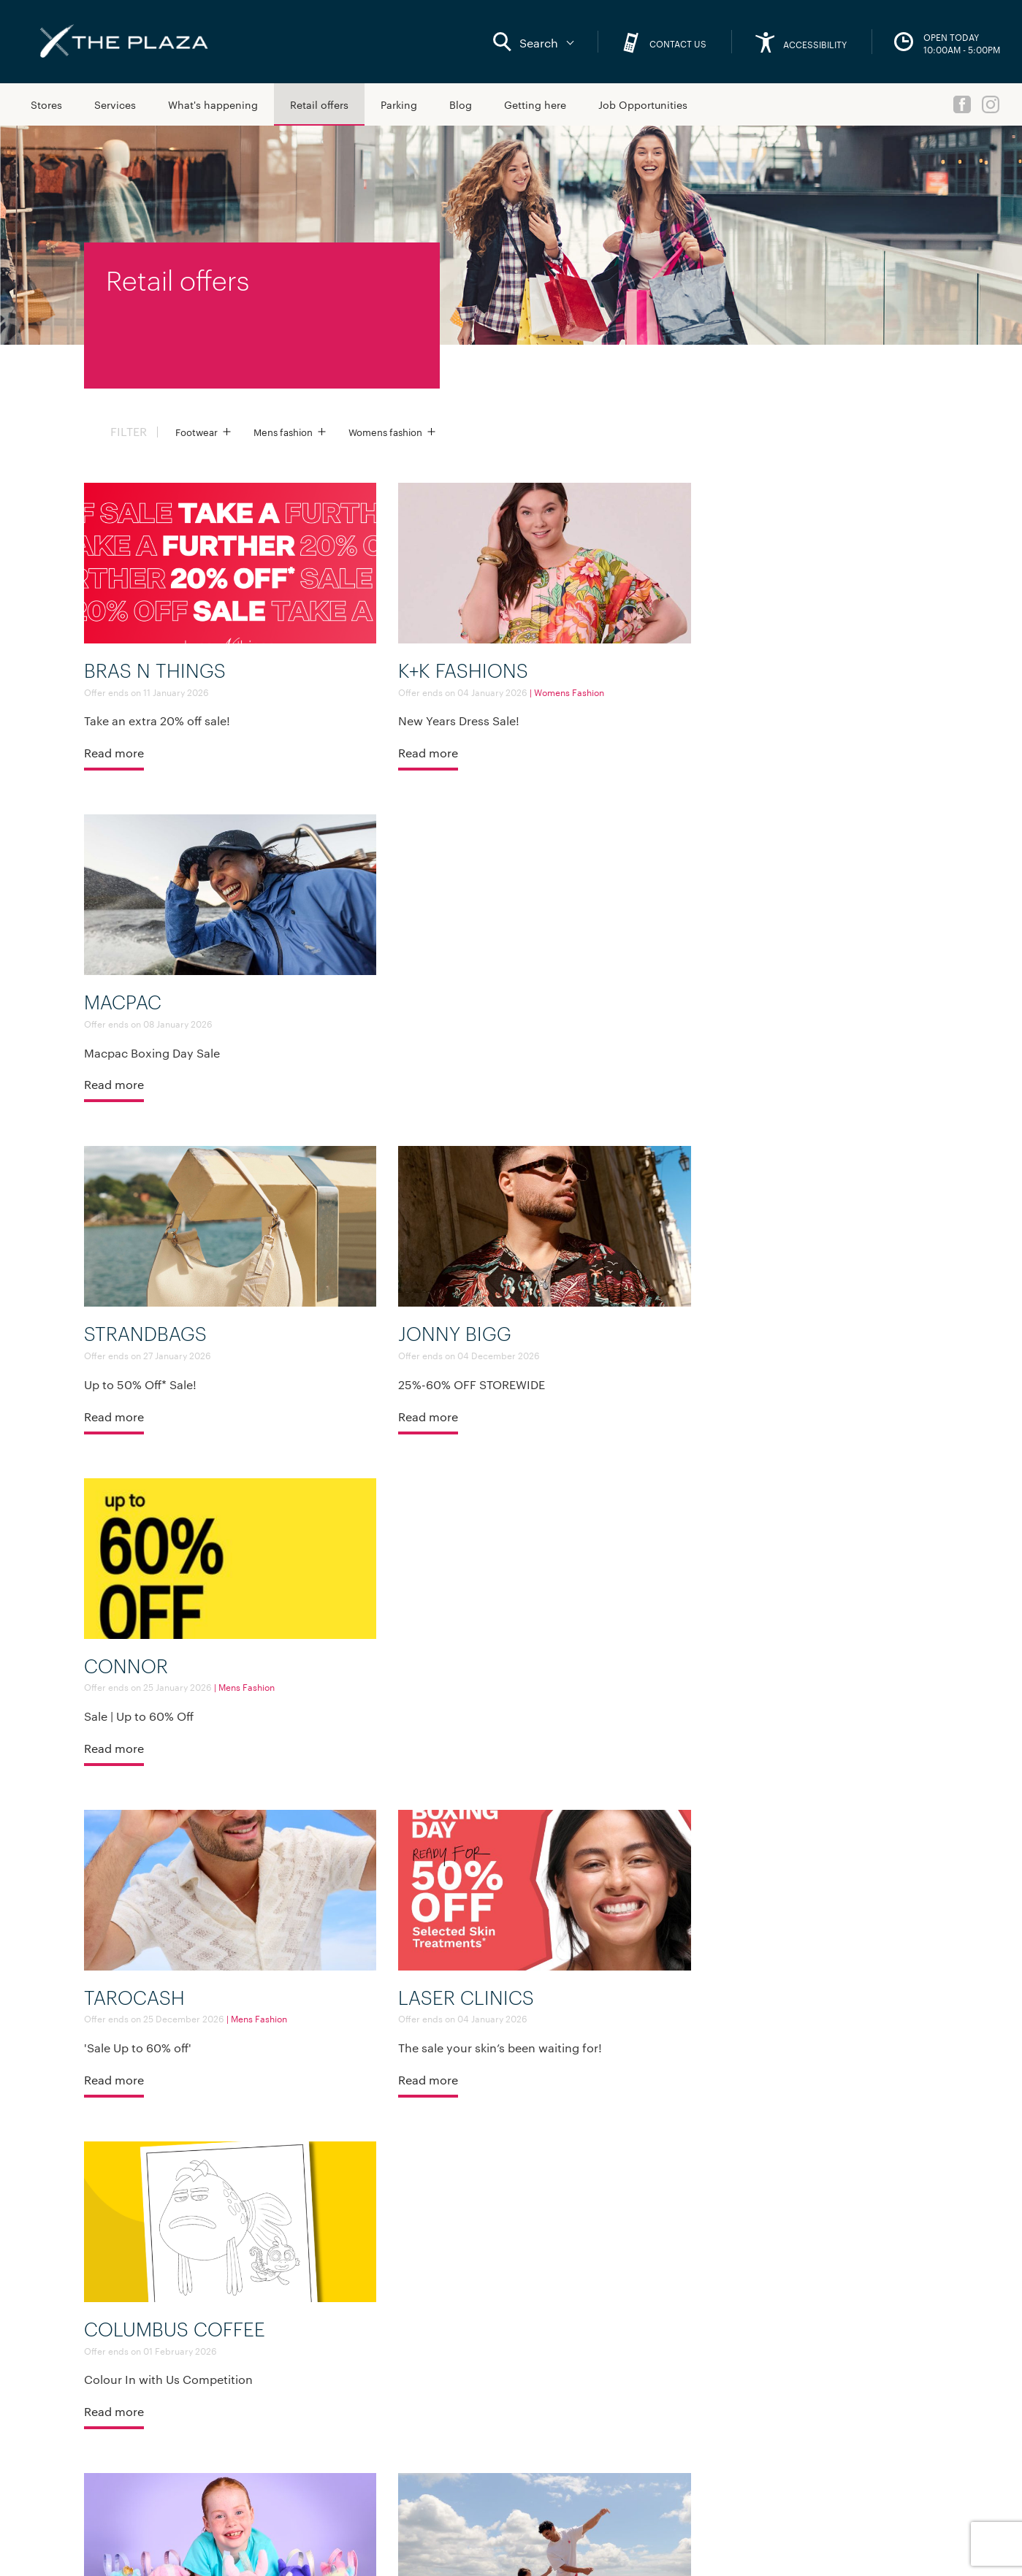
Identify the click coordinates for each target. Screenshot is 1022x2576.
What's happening (213, 104)
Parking (399, 104)
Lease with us (270, 2405)
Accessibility (268, 2382)
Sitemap (115, 2449)
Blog (460, 104)
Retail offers (319, 104)
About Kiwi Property (286, 2360)
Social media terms (135, 2549)
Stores (46, 104)
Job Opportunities (642, 104)
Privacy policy (417, 2549)
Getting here (535, 104)
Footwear (196, 431)
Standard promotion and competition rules (281, 2549)
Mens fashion (283, 431)
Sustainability (271, 2449)
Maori (855, 2474)
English (859, 2453)
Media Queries (272, 2427)
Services (115, 104)
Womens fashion (385, 431)
